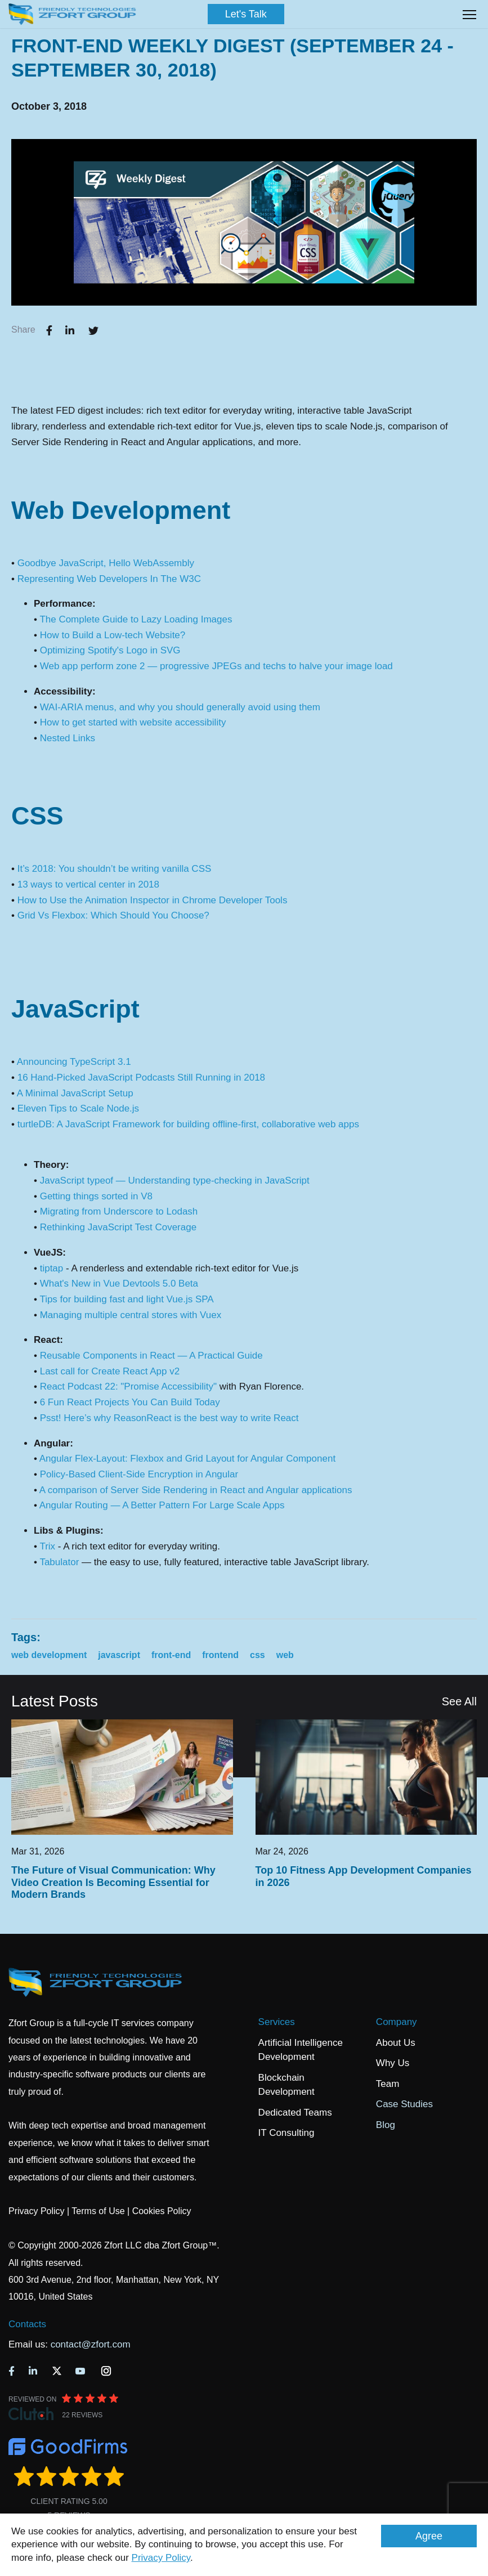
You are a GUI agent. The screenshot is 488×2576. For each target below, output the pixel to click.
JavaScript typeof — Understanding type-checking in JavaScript (175, 1180)
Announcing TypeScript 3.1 (74, 1061)
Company (396, 2022)
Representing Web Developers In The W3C (109, 579)
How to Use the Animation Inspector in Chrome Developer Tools (152, 900)
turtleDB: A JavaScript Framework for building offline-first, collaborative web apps (188, 1124)
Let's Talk (246, 14)
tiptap (52, 1268)
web (285, 1655)
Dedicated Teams (295, 2112)
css (257, 1655)
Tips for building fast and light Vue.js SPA (126, 1299)
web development (49, 1655)
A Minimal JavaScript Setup (75, 1093)
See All (459, 1701)
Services (276, 2022)
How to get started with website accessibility (133, 722)
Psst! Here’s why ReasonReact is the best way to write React (169, 1418)
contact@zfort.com (91, 2344)
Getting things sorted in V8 (96, 1196)
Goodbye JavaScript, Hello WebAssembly (105, 563)
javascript (119, 1655)
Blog (385, 2125)
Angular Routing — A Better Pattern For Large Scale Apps (162, 1505)
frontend (220, 1655)
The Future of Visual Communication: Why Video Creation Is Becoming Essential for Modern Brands (113, 1882)
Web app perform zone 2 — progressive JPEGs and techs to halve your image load (216, 666)
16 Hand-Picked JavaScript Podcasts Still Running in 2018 (141, 1077)
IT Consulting (286, 2132)
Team (388, 2083)
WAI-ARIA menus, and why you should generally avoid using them (180, 707)
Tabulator (59, 1562)
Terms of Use (97, 2211)
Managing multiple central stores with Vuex (131, 1315)
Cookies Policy (161, 2211)
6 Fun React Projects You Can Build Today (130, 1402)
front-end (171, 1655)
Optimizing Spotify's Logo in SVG (110, 650)
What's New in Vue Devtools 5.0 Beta (119, 1283)
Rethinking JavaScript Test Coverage (118, 1227)
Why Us (393, 2063)
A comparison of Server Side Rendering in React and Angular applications (195, 1490)
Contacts (27, 2324)
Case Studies (404, 2104)
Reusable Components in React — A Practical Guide (151, 1355)
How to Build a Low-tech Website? (113, 635)
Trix (47, 1546)
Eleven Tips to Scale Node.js (78, 1108)
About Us (395, 2042)
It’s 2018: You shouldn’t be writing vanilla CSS (114, 868)
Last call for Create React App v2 (110, 1371)
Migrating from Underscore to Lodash (119, 1211)
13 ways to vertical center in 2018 (88, 884)
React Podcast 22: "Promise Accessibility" (128, 1386)
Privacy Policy (161, 2557)
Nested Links (67, 738)
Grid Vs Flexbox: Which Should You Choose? (113, 915)
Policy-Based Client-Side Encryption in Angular (139, 1474)
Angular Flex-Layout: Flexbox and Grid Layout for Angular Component (187, 1458)
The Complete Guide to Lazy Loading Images (135, 619)
